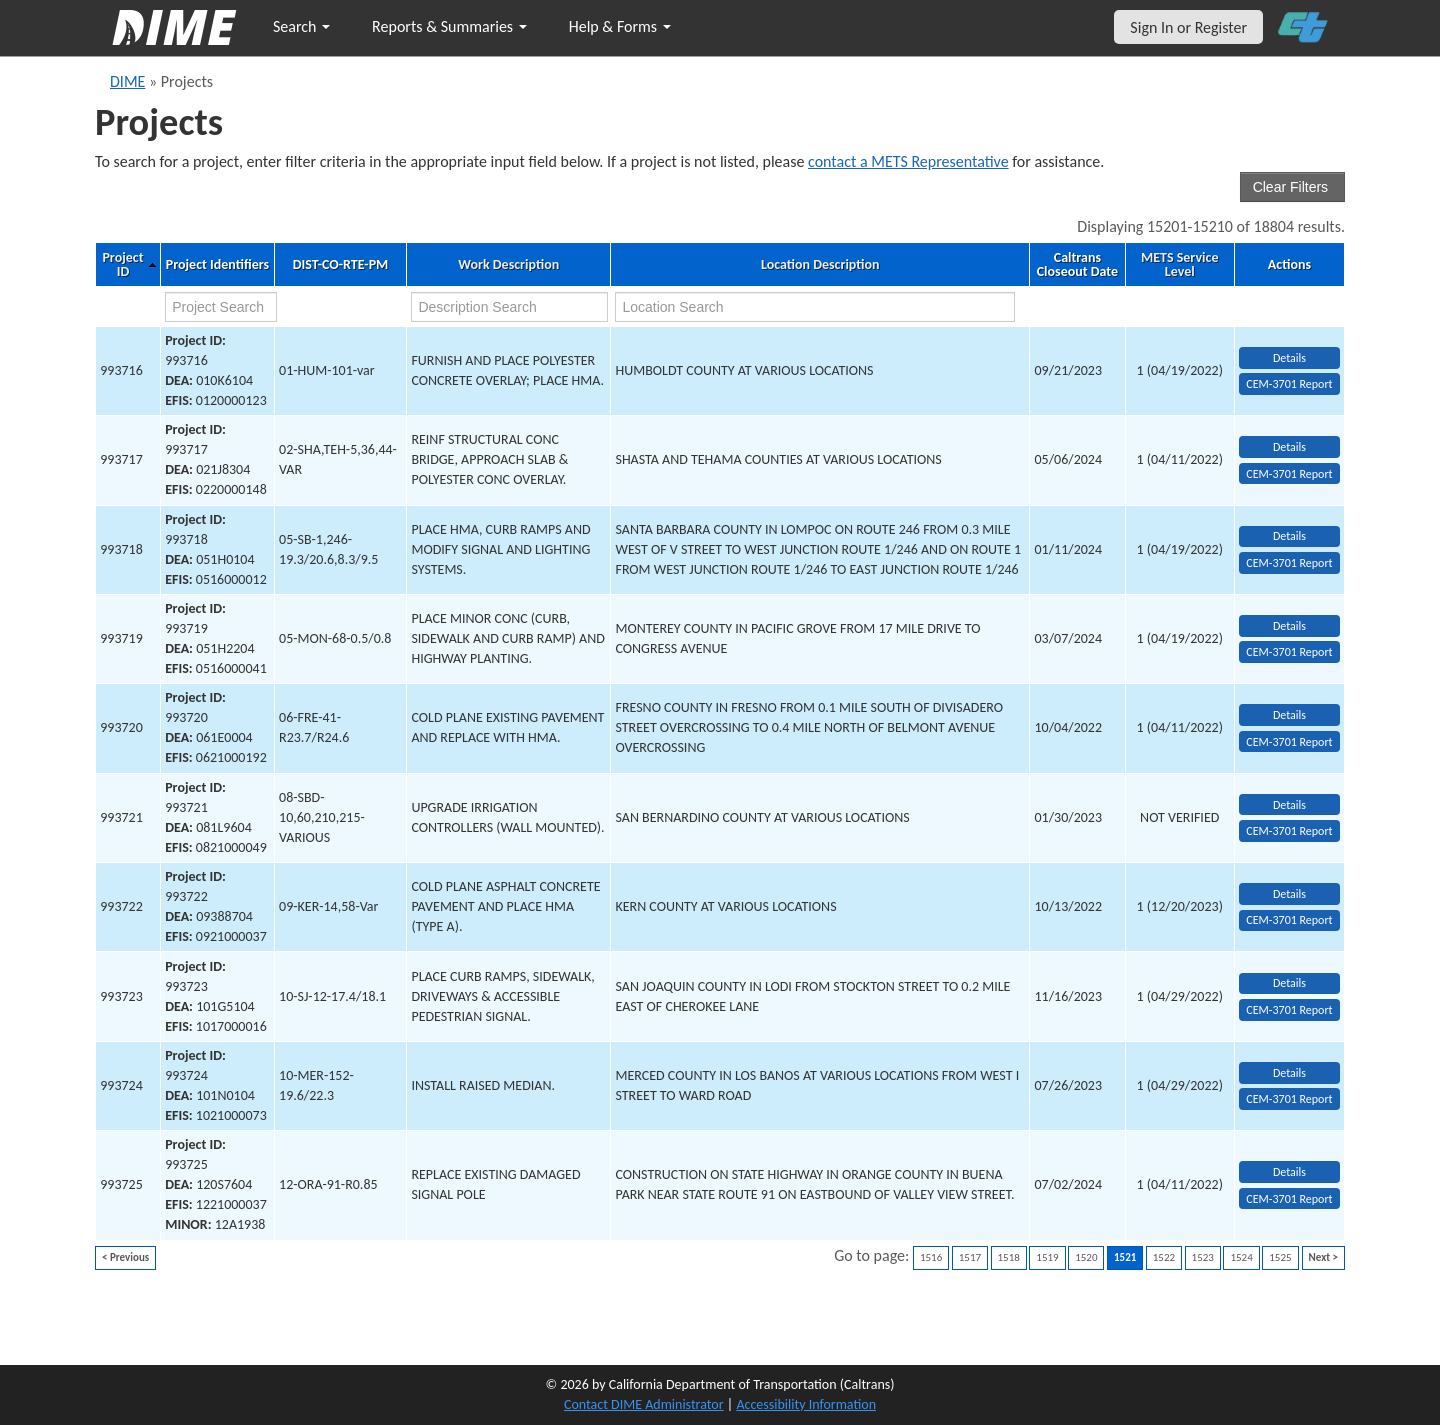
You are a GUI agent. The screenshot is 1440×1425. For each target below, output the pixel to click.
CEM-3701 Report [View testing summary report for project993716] (1289, 384)
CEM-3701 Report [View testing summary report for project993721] (1289, 831)
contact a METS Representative (908, 161)
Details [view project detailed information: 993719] (1289, 626)
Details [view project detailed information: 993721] (1289, 805)
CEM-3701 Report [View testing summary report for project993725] (1289, 1199)
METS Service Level (1179, 265)
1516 (931, 1257)
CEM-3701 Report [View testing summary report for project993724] (1289, 1099)
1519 (1047, 1257)
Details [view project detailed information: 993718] (1289, 536)
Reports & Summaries (449, 26)
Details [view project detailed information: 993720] (1289, 715)
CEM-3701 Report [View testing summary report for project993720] (1289, 742)
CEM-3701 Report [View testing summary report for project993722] (1289, 920)
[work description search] (509, 307)
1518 (1009, 1257)
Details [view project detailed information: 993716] (1289, 358)
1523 (1203, 1257)
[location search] (814, 307)
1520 (1086, 1257)
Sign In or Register (1188, 27)
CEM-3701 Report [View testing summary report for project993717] (1289, 474)
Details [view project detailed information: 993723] (1289, 983)
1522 (1164, 1257)
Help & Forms (620, 26)
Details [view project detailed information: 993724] (1289, 1073)
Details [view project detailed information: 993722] (1289, 894)
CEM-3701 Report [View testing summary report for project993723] (1289, 1010)
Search (301, 26)
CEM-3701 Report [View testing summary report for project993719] (1289, 652)
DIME (127, 81)
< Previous (125, 1257)
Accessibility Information (806, 1404)
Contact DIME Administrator (644, 1404)
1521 (1125, 1257)
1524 (1241, 1257)
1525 (1280, 1257)
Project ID (122, 265)
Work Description (508, 265)
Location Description (820, 265)
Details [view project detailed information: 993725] (1289, 1172)
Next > (1323, 1257)
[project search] (221, 307)
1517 (970, 1257)
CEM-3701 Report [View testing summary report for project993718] (1289, 563)
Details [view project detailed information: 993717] (1289, 447)
